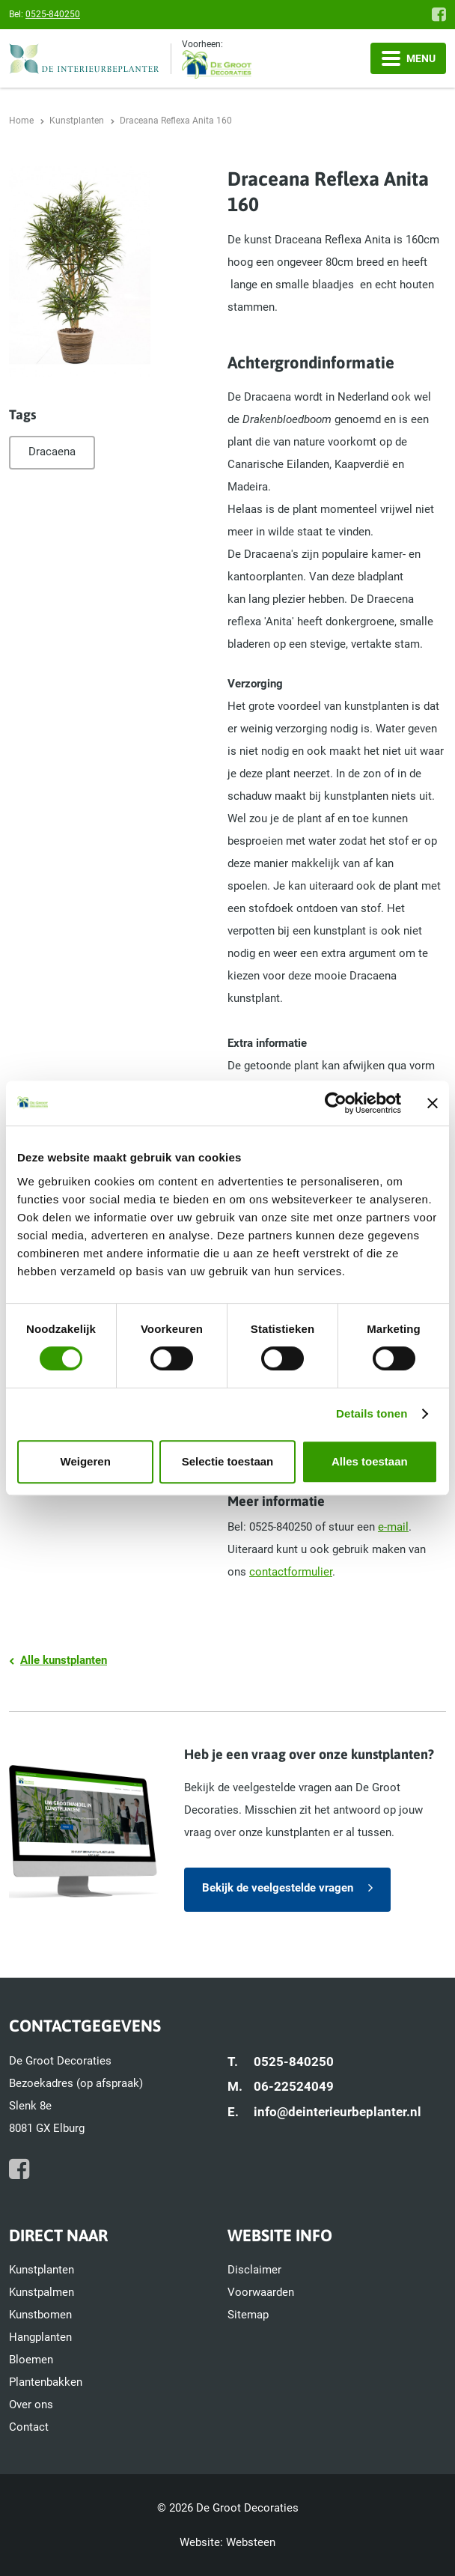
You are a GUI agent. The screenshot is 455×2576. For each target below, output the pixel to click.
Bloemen (31, 2359)
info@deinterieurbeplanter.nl (337, 2111)
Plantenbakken (45, 2382)
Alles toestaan (370, 1461)
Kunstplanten (41, 2269)
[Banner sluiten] (432, 1103)
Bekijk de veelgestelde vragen (277, 1888)
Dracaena (52, 451)
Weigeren (86, 1461)
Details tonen (371, 1413)
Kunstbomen (40, 2314)
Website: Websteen (227, 2542)
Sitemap (248, 2314)
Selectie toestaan (228, 1461)
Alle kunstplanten (63, 1660)
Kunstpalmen (41, 2292)
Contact (29, 2427)
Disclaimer (254, 2269)
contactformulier (290, 1572)
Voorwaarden (261, 2292)
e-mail (393, 1527)
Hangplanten (40, 2337)
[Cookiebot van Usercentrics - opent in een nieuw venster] (335, 1103)
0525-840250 (52, 14)
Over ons (31, 2404)
